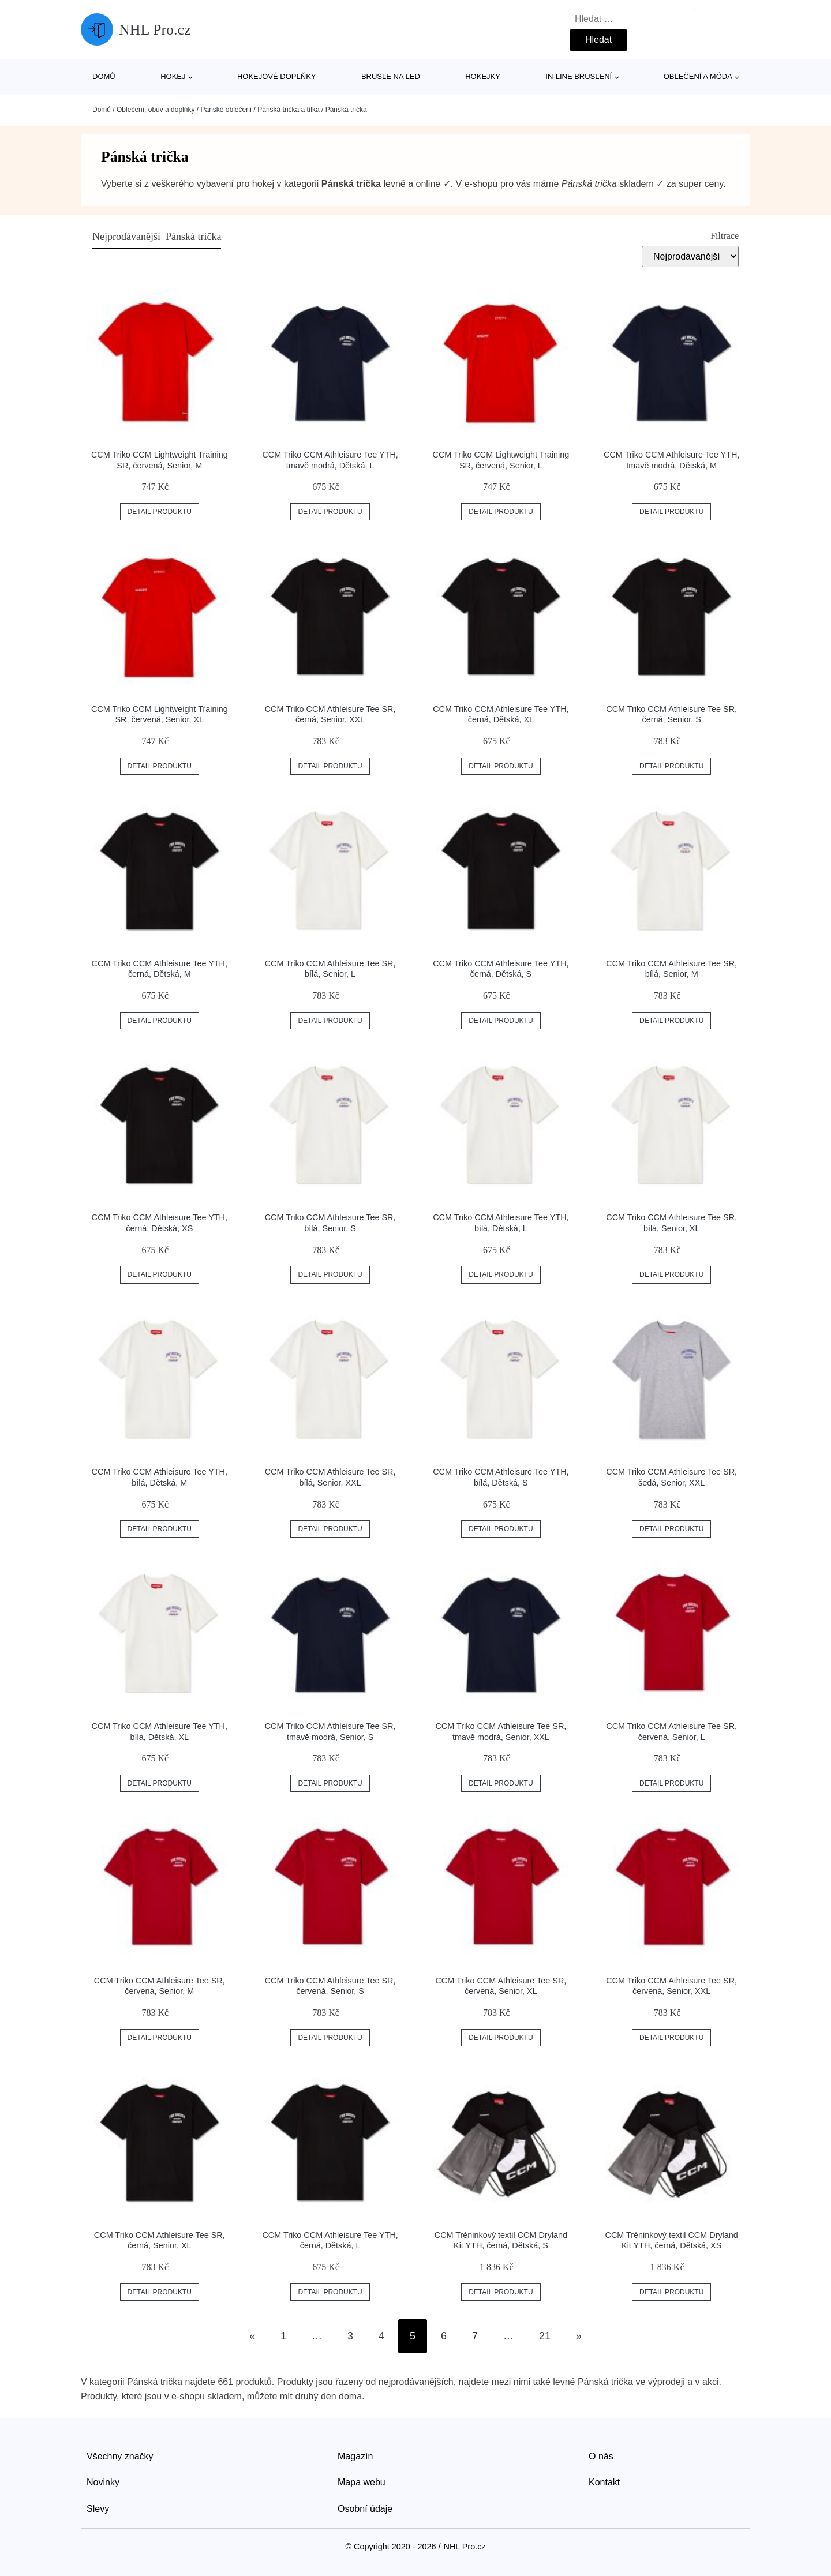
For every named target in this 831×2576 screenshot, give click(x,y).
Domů (103, 76)
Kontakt (604, 2482)
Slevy (98, 2509)
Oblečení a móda (698, 76)
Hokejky (482, 76)
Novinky (103, 2482)
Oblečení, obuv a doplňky (155, 110)
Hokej (172, 76)
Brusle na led (390, 76)
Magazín (355, 2456)
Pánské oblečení (226, 110)
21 (545, 2336)
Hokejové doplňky (276, 76)
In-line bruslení (578, 76)
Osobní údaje (365, 2509)
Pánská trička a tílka (288, 110)
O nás (601, 2456)
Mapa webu (361, 2482)
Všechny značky (120, 2456)
